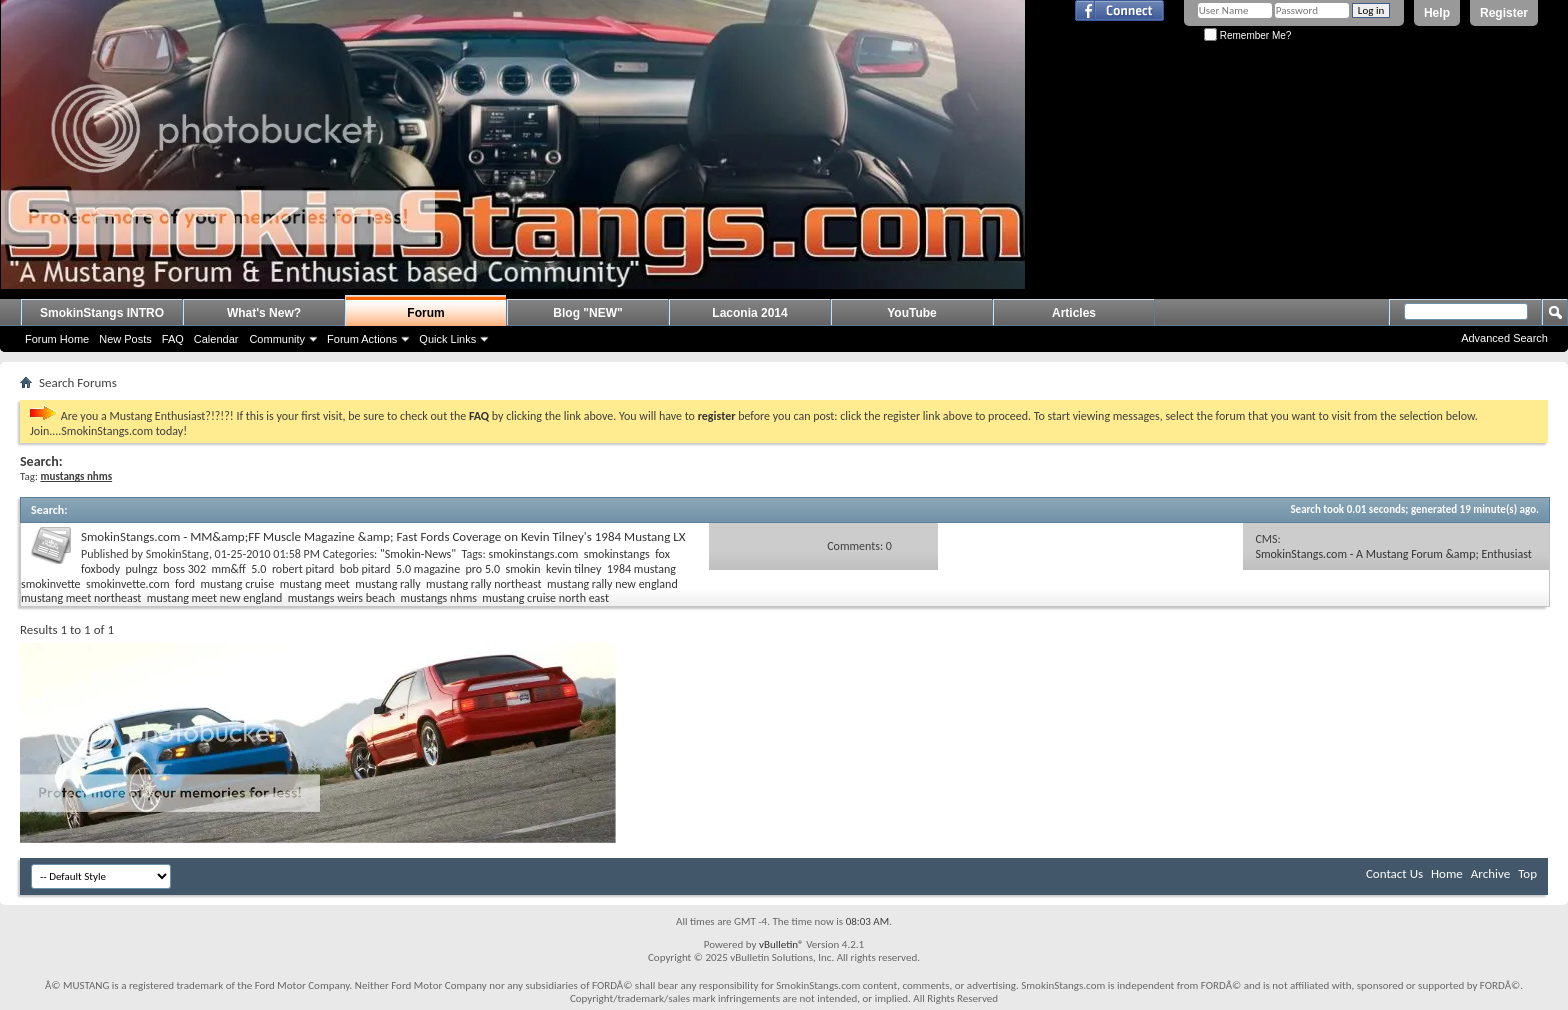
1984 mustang (641, 569)
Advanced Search (1504, 338)
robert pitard (303, 569)
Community (277, 339)
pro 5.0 (483, 569)
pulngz (142, 569)
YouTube (912, 313)
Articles (1074, 313)
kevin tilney (573, 569)
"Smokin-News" (418, 554)
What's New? (264, 313)
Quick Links (447, 339)
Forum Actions (362, 339)
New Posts (125, 339)
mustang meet (315, 584)
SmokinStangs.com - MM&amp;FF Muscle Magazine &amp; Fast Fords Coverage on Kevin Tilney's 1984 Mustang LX (383, 536)
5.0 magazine (428, 569)
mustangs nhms (439, 598)
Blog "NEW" (587, 313)
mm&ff (228, 569)
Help (1437, 13)
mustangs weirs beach (341, 598)
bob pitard (365, 569)
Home (1447, 873)
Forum (425, 313)
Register (1504, 13)
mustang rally (387, 584)
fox (662, 554)
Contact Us (1394, 873)
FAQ (173, 339)
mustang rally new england (612, 584)
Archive (1490, 873)
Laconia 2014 (749, 313)
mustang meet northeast (81, 598)
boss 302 (184, 569)
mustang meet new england (214, 598)
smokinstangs (617, 554)
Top (1527, 873)
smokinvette (51, 584)
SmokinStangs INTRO (102, 313)
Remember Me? (1247, 35)
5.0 (258, 569)
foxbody (100, 569)
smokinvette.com (128, 584)
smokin (523, 569)
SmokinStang (177, 554)
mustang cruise (237, 584)
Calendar (216, 339)
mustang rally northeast (484, 584)
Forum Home (57, 339)
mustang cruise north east (545, 598)
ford (185, 584)
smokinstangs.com (533, 554)
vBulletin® (781, 944)
